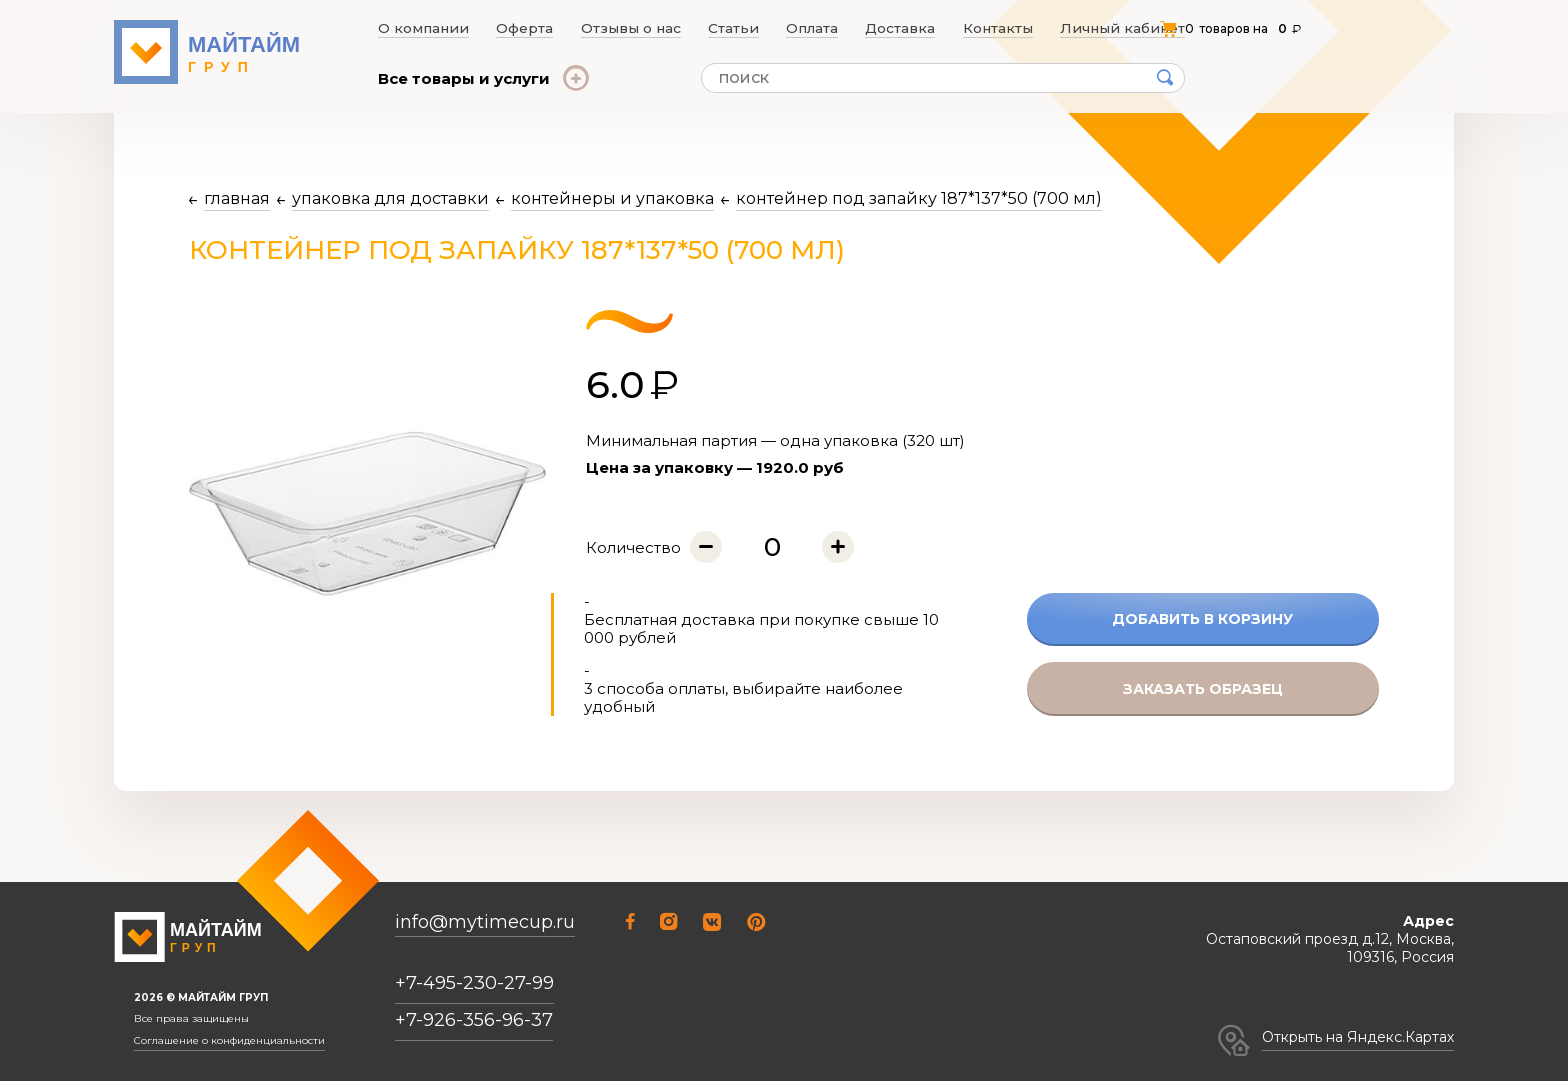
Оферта (521, 28)
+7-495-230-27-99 (474, 983)
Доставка (908, 28)
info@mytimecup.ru (485, 922)
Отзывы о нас (629, 28)
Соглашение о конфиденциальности (229, 1041)
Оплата (816, 28)
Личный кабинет (1129, 28)
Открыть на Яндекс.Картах (1358, 1037)
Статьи (733, 28)
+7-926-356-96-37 (474, 1020)
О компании (418, 28)
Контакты (1007, 28)
